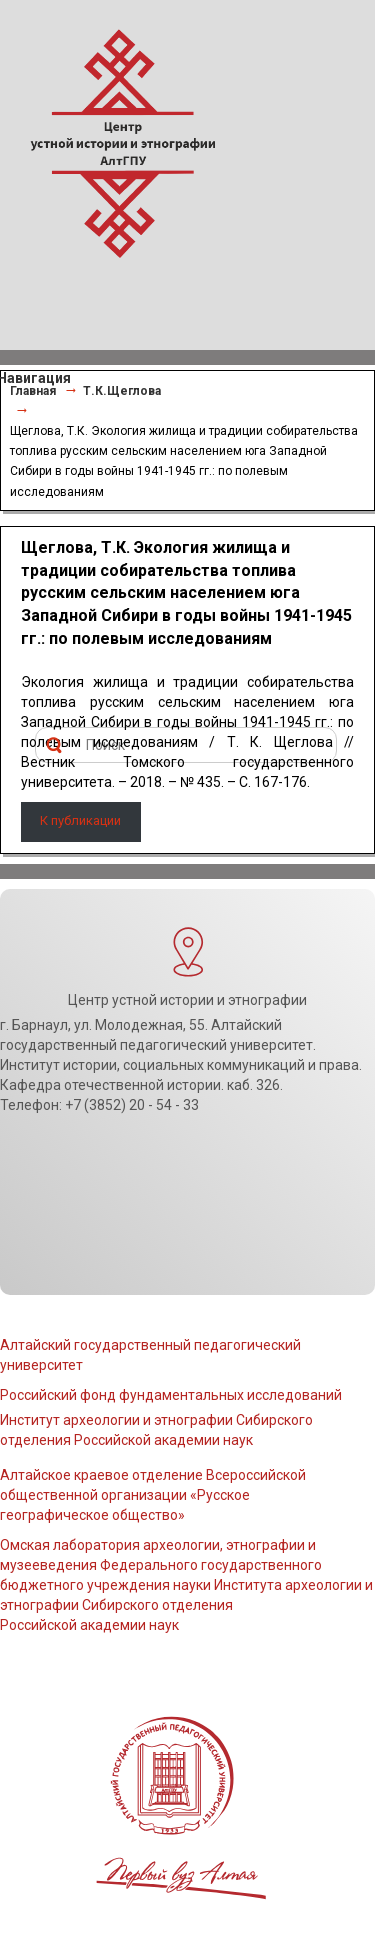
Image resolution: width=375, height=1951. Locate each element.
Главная (33, 391)
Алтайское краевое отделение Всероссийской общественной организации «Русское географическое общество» (153, 1495)
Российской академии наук (89, 1625)
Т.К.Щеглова (122, 391)
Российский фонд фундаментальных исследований (171, 1395)
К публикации (80, 820)
